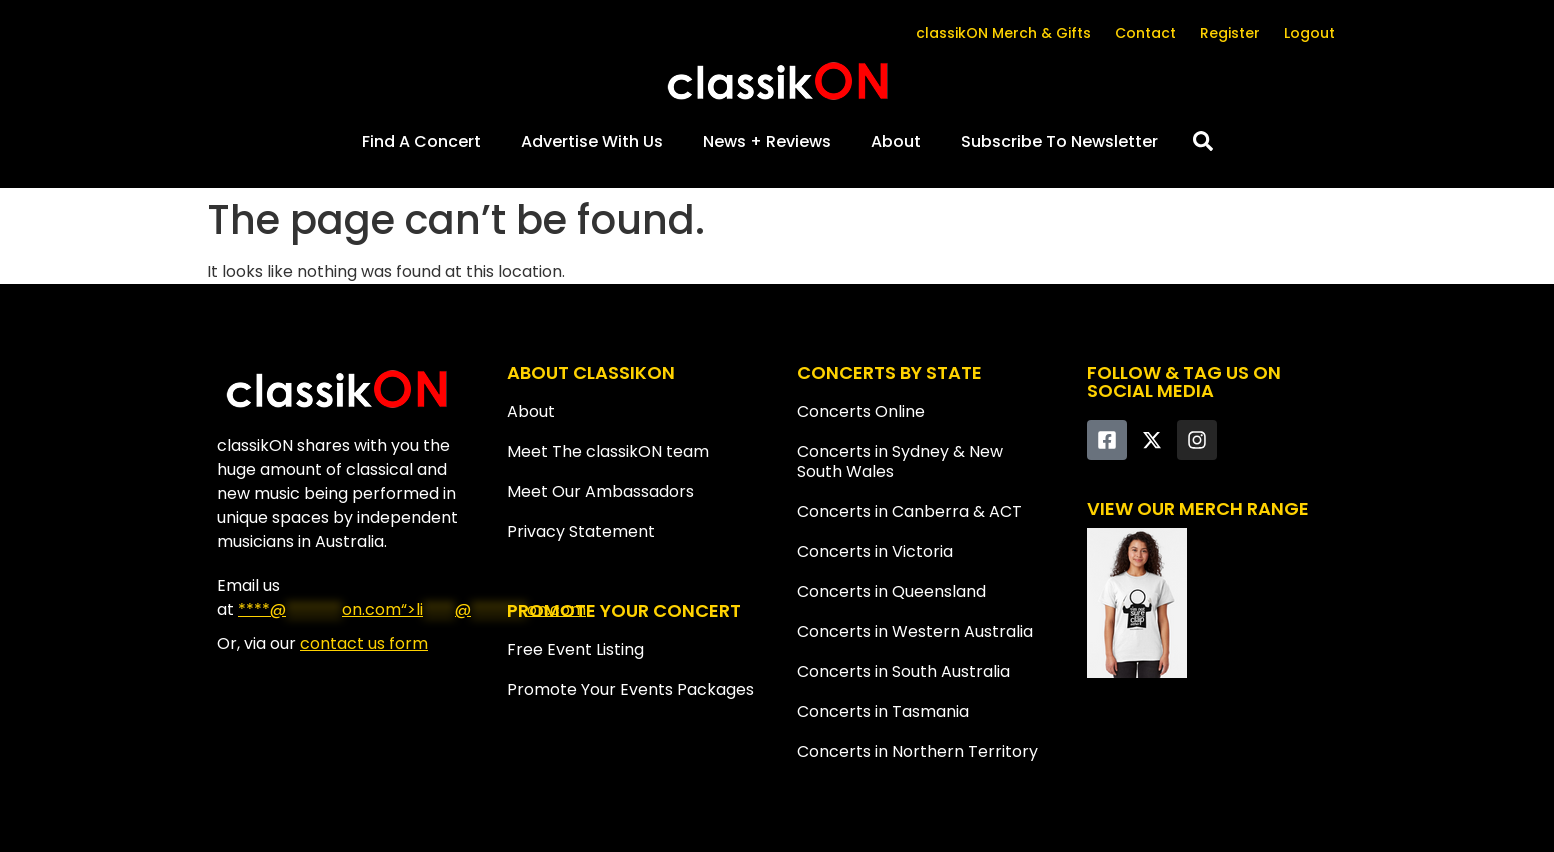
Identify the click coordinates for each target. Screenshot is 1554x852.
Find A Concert (421, 141)
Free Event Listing (575, 649)
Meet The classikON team (608, 451)
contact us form (364, 643)
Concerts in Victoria (875, 551)
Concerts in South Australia (903, 671)
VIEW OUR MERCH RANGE (1198, 508)
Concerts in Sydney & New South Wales (900, 461)
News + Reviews (767, 141)
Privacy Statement (581, 531)
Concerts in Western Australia (915, 631)
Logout (1309, 33)
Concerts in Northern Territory (917, 751)
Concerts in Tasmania (883, 711)
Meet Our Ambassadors (600, 491)
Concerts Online (861, 411)
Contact (1145, 33)
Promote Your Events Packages (630, 689)
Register (1230, 33)
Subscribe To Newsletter (1059, 141)
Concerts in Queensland (891, 591)
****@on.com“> (412, 609)
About (896, 141)
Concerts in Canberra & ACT (909, 511)
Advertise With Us (592, 141)
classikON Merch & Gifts (1003, 33)
